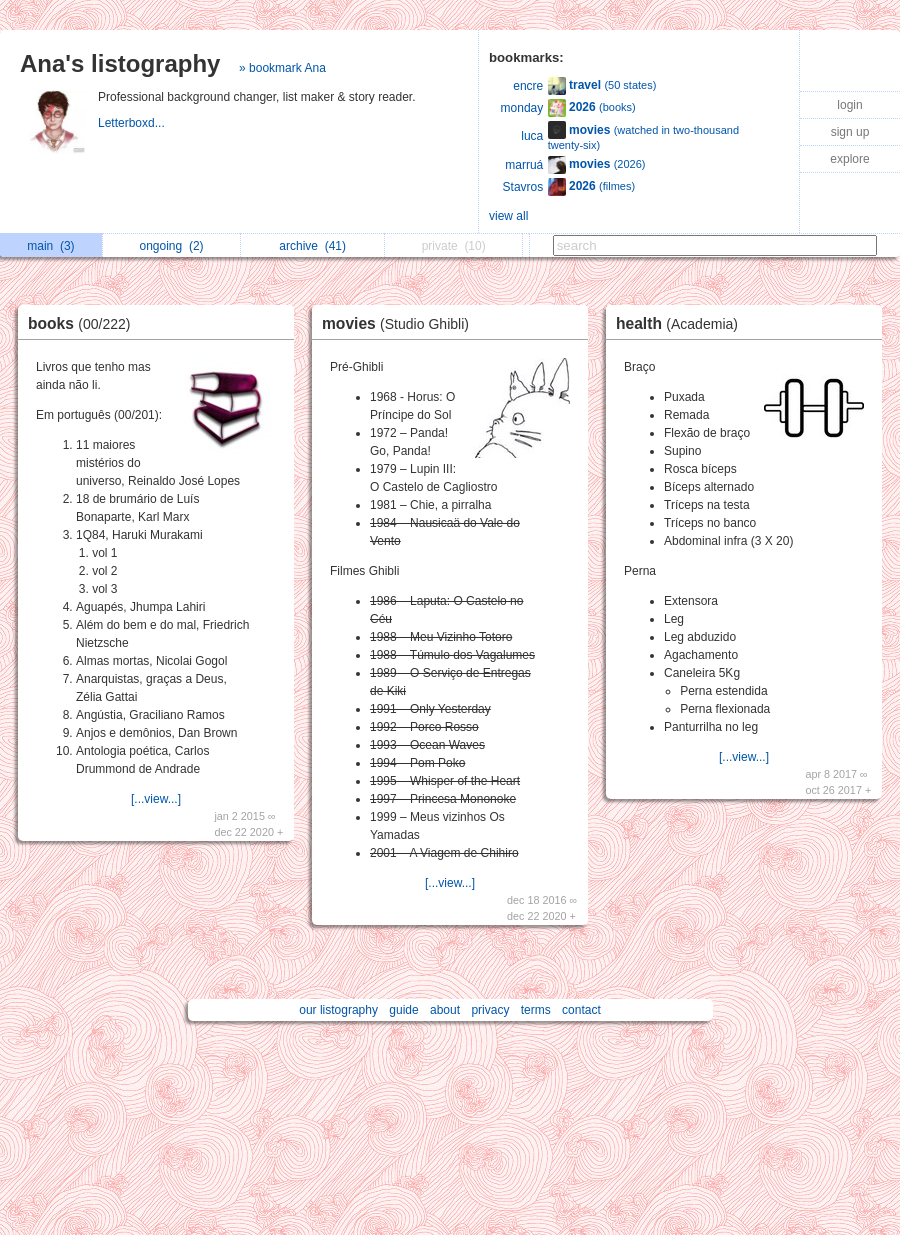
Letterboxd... (133, 123)
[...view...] (156, 799)
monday (522, 108)
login (849, 105)
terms (536, 1010)
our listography (338, 1010)
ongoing (172, 246)
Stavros (523, 187)
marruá (524, 165)
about (445, 1010)
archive (312, 246)
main (50, 246)
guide (403, 1010)
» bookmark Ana (282, 68)
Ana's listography (120, 63)
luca (532, 136)
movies (400, 323)
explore (849, 159)
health (682, 323)
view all (508, 216)
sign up (850, 132)
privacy (490, 1010)
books (84, 323)
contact (581, 1010)
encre (528, 86)
